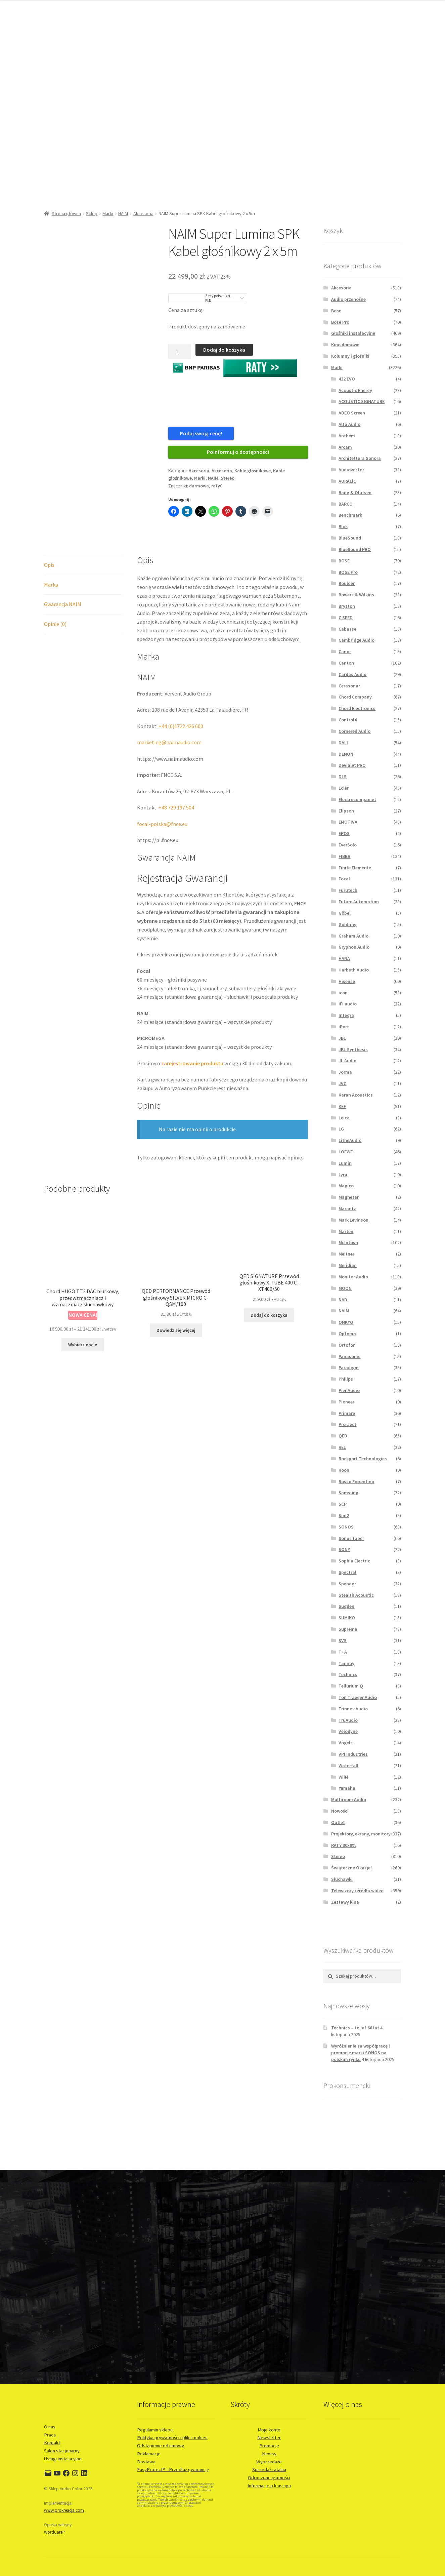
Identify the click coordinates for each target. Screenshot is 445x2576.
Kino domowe (345, 345)
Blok (343, 526)
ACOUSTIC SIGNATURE (362, 401)
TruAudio (348, 1720)
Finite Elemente (355, 868)
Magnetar (349, 1197)
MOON (345, 1288)
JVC (342, 1083)
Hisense (347, 981)
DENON (346, 754)
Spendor (347, 1584)
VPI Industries (353, 1754)
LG (341, 1129)
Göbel (345, 913)
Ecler (344, 788)
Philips (346, 1379)
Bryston (347, 606)
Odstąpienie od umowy (160, 2446)
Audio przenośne (348, 299)
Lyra (343, 1175)
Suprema (348, 1629)
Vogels (346, 1743)
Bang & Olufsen (355, 492)
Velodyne (348, 1731)
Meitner (346, 1254)
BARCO (346, 504)
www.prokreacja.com (64, 2510)
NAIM (123, 213)
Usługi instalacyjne (63, 2459)
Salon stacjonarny (62, 2451)
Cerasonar (349, 686)
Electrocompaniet (357, 799)
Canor (345, 651)
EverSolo (348, 845)
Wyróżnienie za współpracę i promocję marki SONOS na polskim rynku (360, 2052)
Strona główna (66, 213)
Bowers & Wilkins (356, 595)
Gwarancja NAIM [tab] (62, 604)
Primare (347, 1413)
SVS (343, 1640)
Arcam (345, 447)
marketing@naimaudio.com (169, 742)
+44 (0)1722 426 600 (181, 726)
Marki (107, 213)
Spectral (347, 1572)
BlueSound (350, 538)
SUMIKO (347, 1618)
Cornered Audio (354, 731)
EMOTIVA (348, 822)
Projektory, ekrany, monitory (361, 1834)
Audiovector (351, 470)
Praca (50, 2435)
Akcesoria (143, 213)
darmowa (199, 486)
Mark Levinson (353, 1220)
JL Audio (347, 1061)
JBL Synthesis (353, 1049)
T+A (343, 1652)
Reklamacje (149, 2454)
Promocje (269, 2446)
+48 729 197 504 (176, 807)
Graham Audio (353, 936)
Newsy (269, 2454)
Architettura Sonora (360, 458)
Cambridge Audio (356, 640)
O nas (49, 2427)
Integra (346, 1015)
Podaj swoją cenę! (201, 433)
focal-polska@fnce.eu (162, 824)
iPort (344, 1027)
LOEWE (346, 1152)
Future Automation (359, 902)
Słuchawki (342, 1879)
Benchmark (350, 515)
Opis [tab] (49, 564)
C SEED (346, 618)
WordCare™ (54, 2532)
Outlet (338, 1822)
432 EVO (347, 379)
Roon (344, 1470)
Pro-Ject (347, 1424)
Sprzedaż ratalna (269, 2469)
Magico (346, 1186)
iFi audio (348, 1004)
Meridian (348, 1265)
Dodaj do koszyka (224, 349)
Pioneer (346, 1402)
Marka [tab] (51, 584)
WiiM (343, 1777)
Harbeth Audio (354, 970)
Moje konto (269, 2430)
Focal (344, 879)
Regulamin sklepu (155, 2430)
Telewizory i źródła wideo (357, 1891)
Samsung (348, 1493)
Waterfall (348, 1765)
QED (343, 1436)
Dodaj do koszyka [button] (269, 1315)
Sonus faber (351, 1538)
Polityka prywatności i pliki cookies (172, 2437)
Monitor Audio (353, 1277)
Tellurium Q (351, 1686)
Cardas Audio (352, 674)
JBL (342, 1038)
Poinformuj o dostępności (238, 451)
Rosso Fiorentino (356, 1481)
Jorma (345, 1072)
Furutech (348, 890)
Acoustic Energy (355, 390)
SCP (343, 1504)
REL (342, 1447)
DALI (343, 743)
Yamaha (347, 1788)
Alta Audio (349, 424)
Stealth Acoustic (356, 1595)
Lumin (345, 1163)
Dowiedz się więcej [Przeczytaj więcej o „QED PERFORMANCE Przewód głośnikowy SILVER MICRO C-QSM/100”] (176, 1330)
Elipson (346, 811)
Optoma (347, 1334)
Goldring (348, 924)
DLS (343, 777)
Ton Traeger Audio (358, 1697)
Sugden (346, 1606)
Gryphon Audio (354, 947)
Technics (348, 1674)
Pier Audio (349, 1390)
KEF (342, 1106)
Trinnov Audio (353, 1709)
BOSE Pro (348, 572)
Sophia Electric (354, 1561)
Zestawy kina (345, 1902)
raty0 (216, 486)
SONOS (346, 1527)
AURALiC (347, 481)
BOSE (344, 561)
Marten (346, 1231)
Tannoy (346, 1663)
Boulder (347, 583)
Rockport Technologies (363, 1459)
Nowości (340, 1811)
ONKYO (346, 1322)
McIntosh (348, 1242)
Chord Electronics (357, 708)
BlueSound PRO (355, 549)
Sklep (91, 213)
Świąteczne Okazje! (351, 1868)
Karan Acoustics (356, 1095)
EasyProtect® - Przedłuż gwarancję (173, 2469)
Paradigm (349, 1367)
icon (343, 993)
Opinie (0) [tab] (55, 624)
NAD (343, 1300)
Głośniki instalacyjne (353, 333)
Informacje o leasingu (269, 2486)
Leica (344, 1118)
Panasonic (349, 1356)
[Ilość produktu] (179, 351)
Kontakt (52, 2443)
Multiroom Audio (348, 1799)
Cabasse (347, 629)
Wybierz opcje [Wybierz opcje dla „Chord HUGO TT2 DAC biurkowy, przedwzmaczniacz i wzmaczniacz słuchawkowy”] (82, 1345)
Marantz (347, 1208)
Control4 (348, 720)
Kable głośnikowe (252, 471)
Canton (346, 663)
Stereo (227, 478)
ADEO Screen (352, 413)
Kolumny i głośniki (350, 356)
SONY (344, 1549)
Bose (336, 311)
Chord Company (355, 697)
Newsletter (269, 2437)
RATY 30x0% (343, 1845)
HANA (344, 958)
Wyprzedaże (269, 2462)
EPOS (344, 833)
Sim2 (344, 1515)
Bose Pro (340, 322)
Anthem (347, 436)
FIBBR (344, 856)
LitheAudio (350, 1140)
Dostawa (146, 2462)
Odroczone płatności (269, 2477)
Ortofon (347, 1345)
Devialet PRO (352, 765)
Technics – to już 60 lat (355, 2028)
